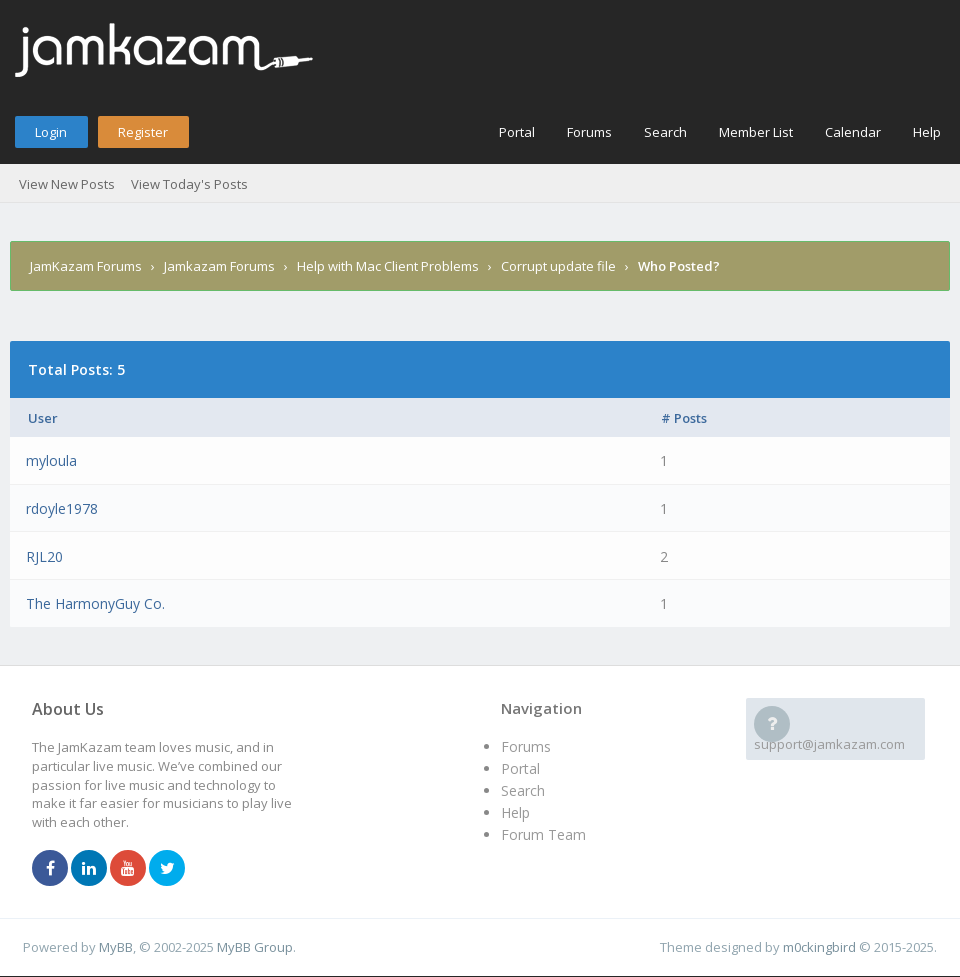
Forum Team (543, 834)
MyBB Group (255, 947)
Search (665, 132)
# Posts (684, 418)
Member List (756, 132)
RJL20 (44, 556)
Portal (517, 132)
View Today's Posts (189, 184)
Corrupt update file (558, 266)
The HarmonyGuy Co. (95, 603)
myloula (51, 460)
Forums (589, 132)
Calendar (853, 132)
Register (143, 132)
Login (51, 132)
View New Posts (67, 184)
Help (927, 132)
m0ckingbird (819, 947)
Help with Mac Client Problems (388, 266)
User (43, 418)
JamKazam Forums (86, 266)
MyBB (116, 947)
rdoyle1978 (62, 508)
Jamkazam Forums (219, 266)
